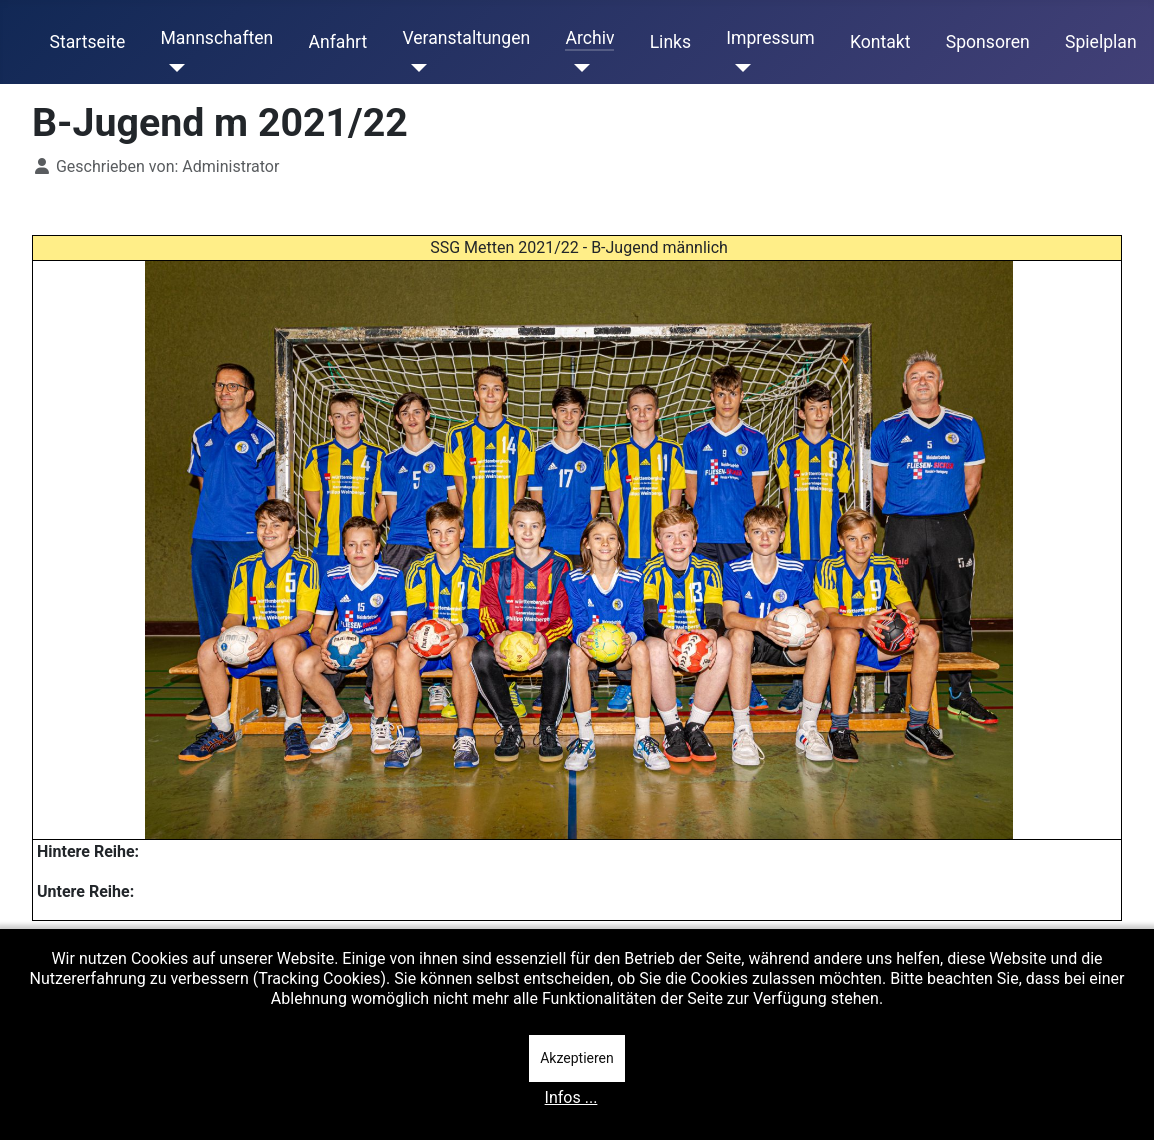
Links (670, 42)
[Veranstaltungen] (414, 68)
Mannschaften (216, 38)
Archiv (589, 38)
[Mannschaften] (172, 68)
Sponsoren (988, 42)
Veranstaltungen (466, 38)
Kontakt (880, 42)
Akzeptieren (577, 1058)
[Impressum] (738, 68)
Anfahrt (338, 42)
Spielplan (1101, 42)
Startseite (88, 42)
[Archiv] (577, 68)
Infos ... (571, 1097)
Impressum (770, 38)
